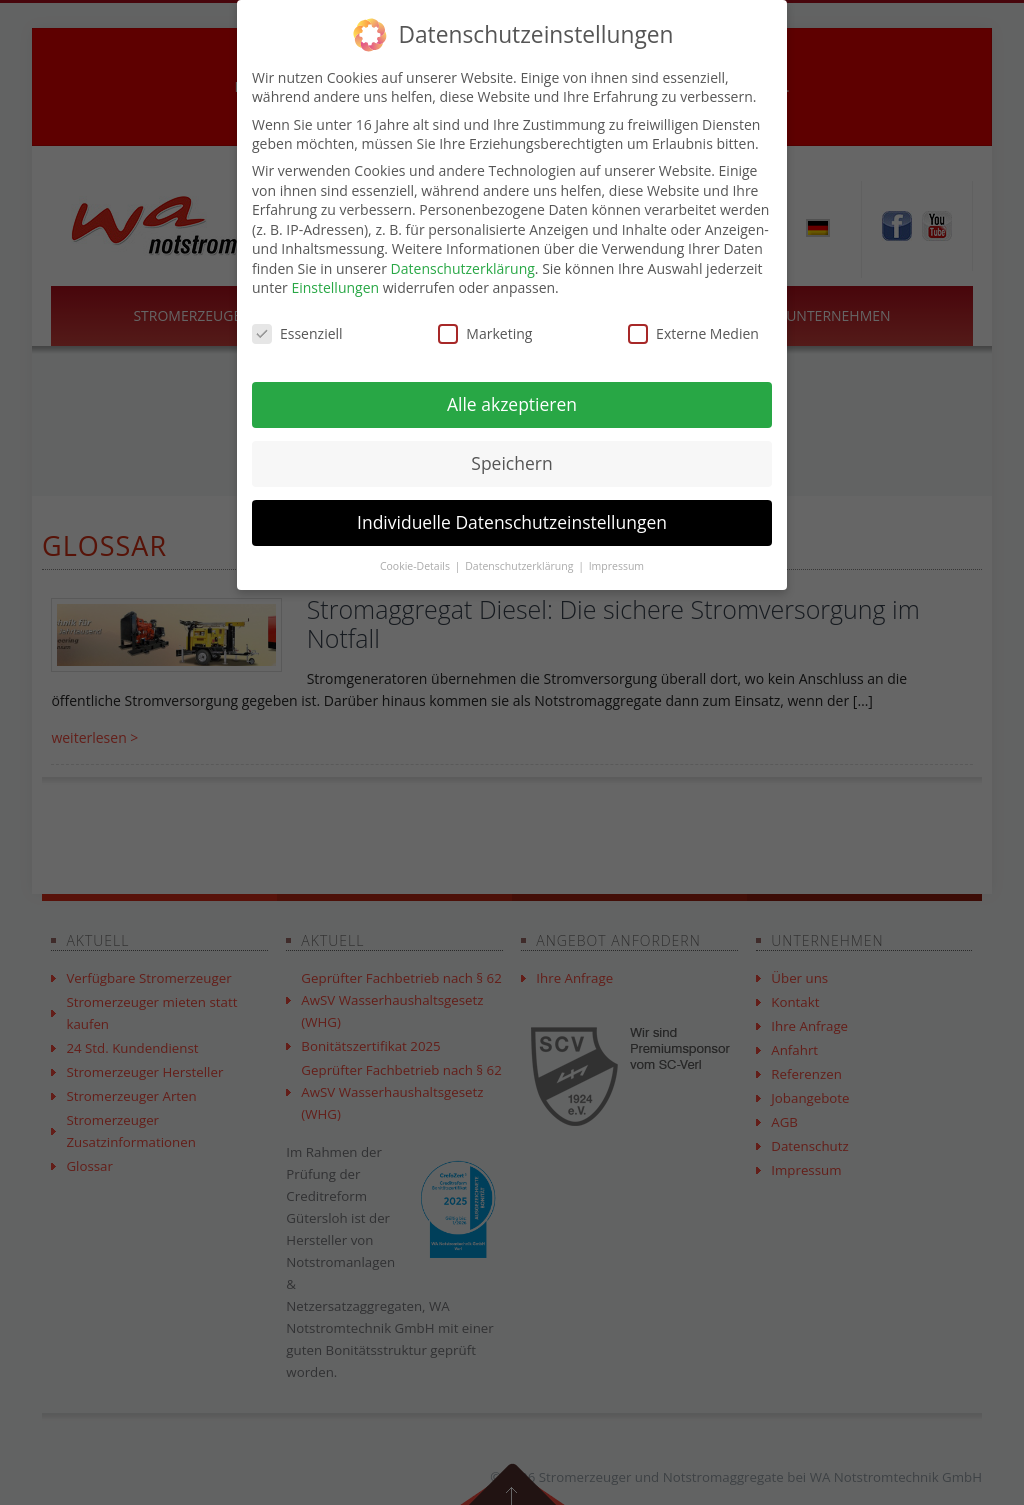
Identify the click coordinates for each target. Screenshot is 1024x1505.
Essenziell (297, 333)
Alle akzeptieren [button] (512, 404)
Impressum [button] (616, 566)
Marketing (485, 333)
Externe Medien (693, 333)
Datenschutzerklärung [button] (520, 566)
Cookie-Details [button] (416, 566)
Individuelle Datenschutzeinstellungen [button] (512, 522)
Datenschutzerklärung (463, 268)
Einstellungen (335, 287)
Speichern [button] (511, 463)
